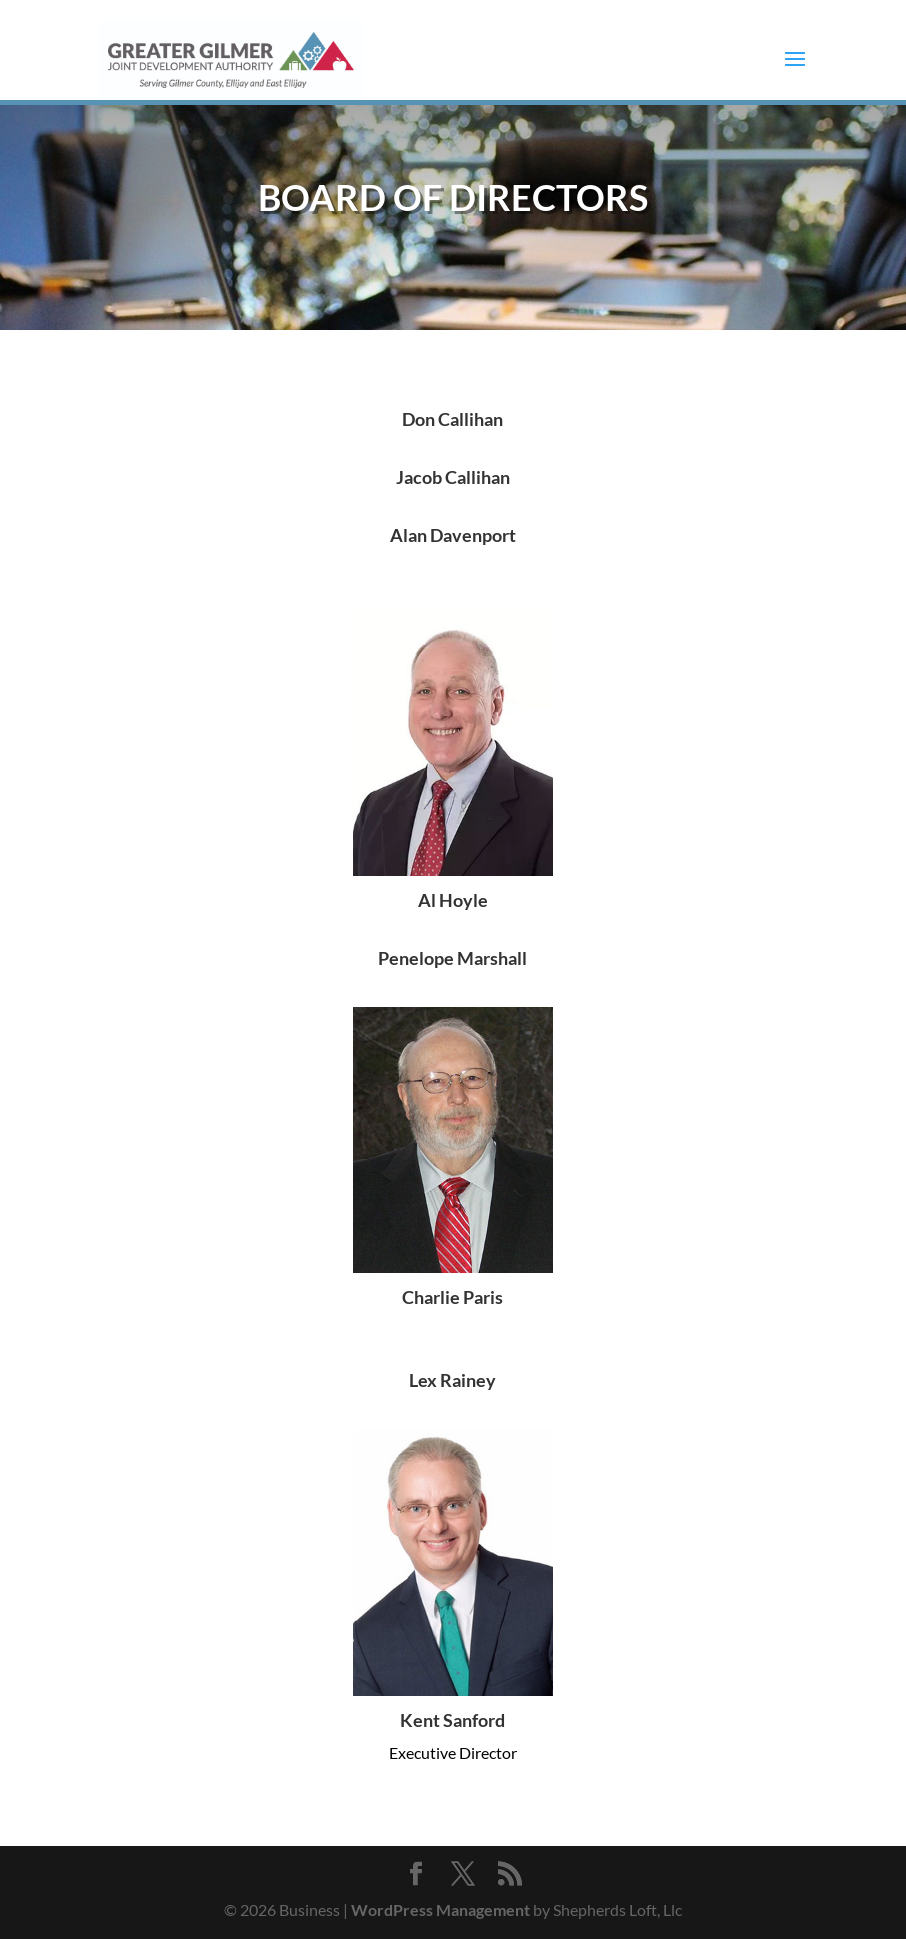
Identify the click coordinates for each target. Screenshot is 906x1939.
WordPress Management (440, 1909)
